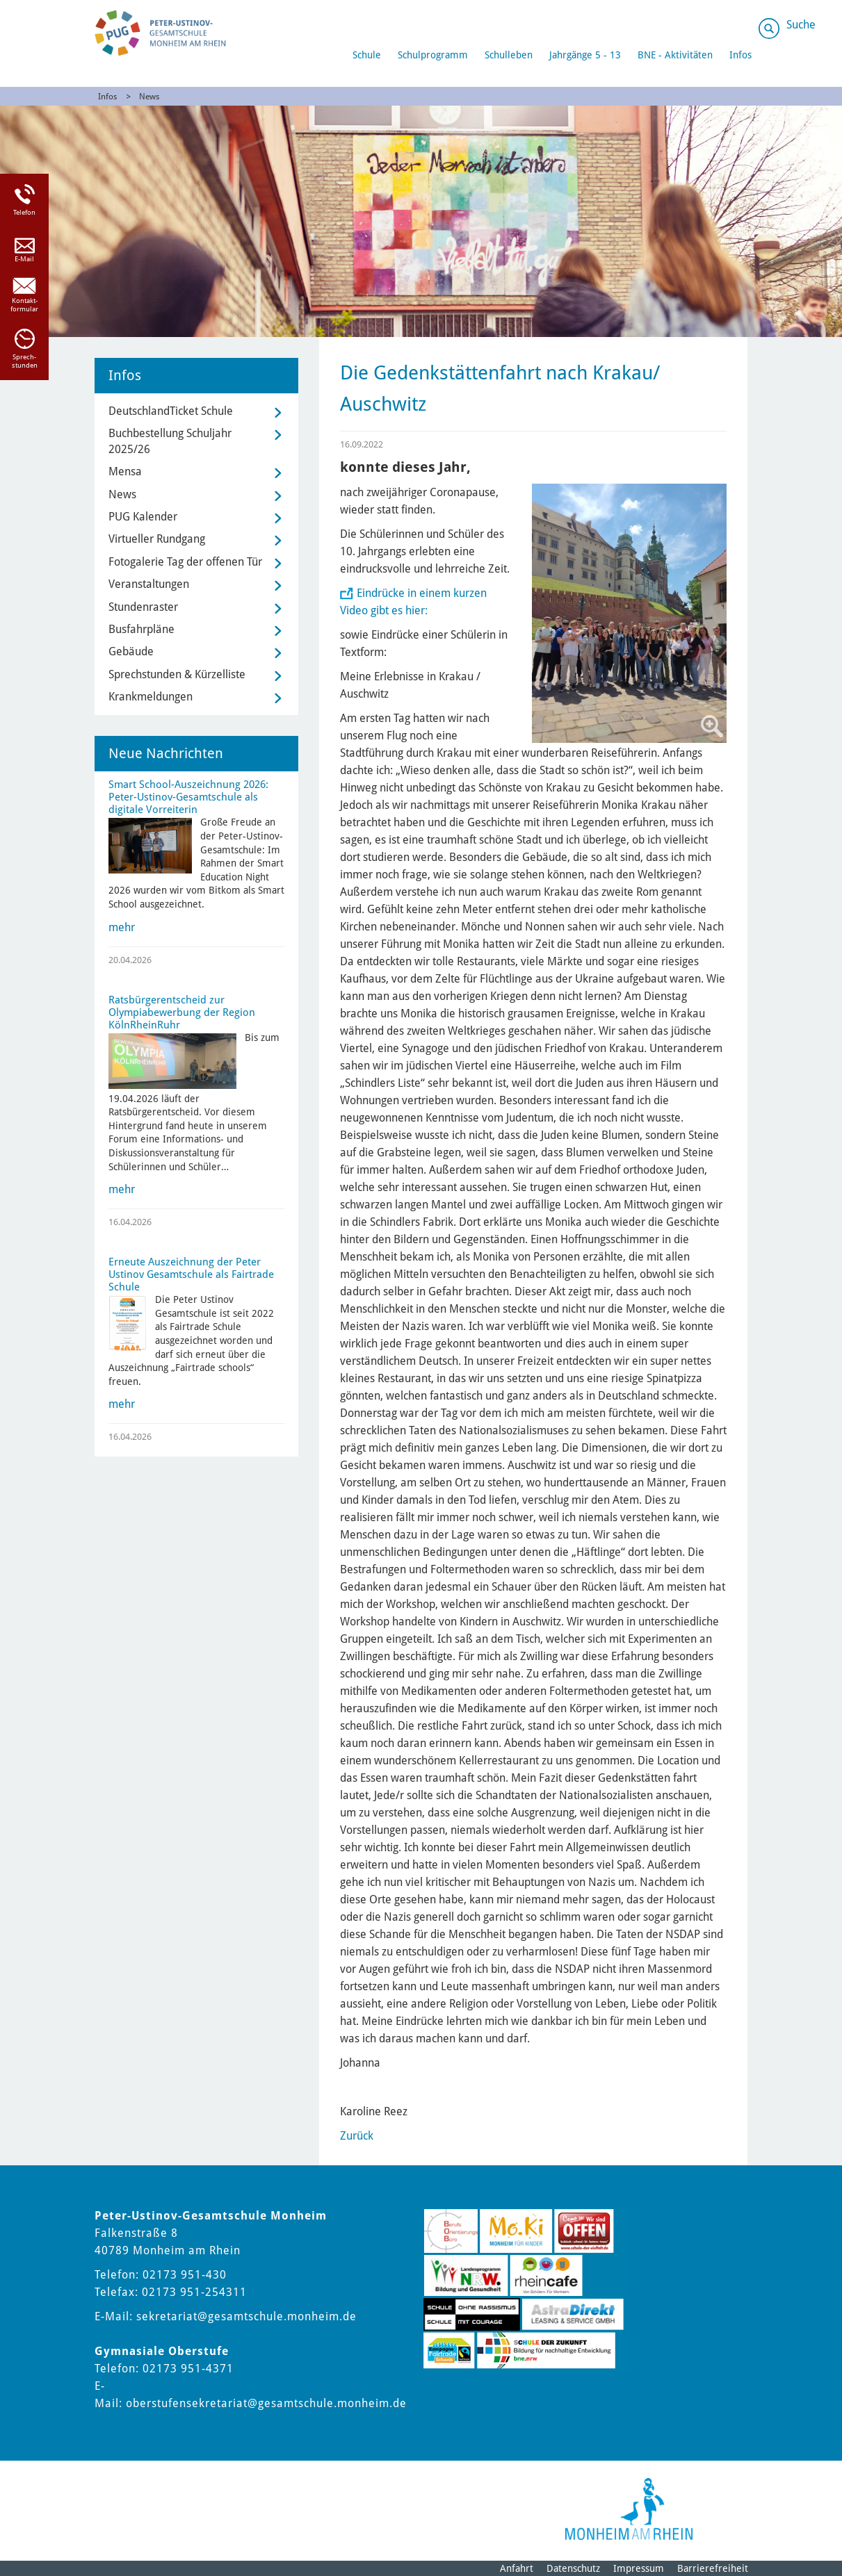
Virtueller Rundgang (156, 538)
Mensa (125, 471)
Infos (740, 54)
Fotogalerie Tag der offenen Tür (185, 561)
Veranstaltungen (148, 584)
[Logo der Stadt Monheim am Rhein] (629, 2509)
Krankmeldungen (150, 696)
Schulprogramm (433, 54)
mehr (121, 927)
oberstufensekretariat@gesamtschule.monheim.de (266, 2403)
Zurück (356, 2135)
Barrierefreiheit (712, 2568)
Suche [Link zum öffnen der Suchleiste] (801, 24)
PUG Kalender (142, 516)
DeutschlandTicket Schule (170, 411)
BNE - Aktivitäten (675, 54)
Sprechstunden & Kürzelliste (176, 674)
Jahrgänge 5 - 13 (585, 54)
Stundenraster (143, 607)
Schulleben (509, 54)
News (149, 96)
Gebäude (131, 651)
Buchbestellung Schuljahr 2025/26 (170, 441)
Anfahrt (516, 2568)
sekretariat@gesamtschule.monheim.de (246, 2316)
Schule (367, 54)
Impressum (638, 2568)
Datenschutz (573, 2568)
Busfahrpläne (141, 629)
